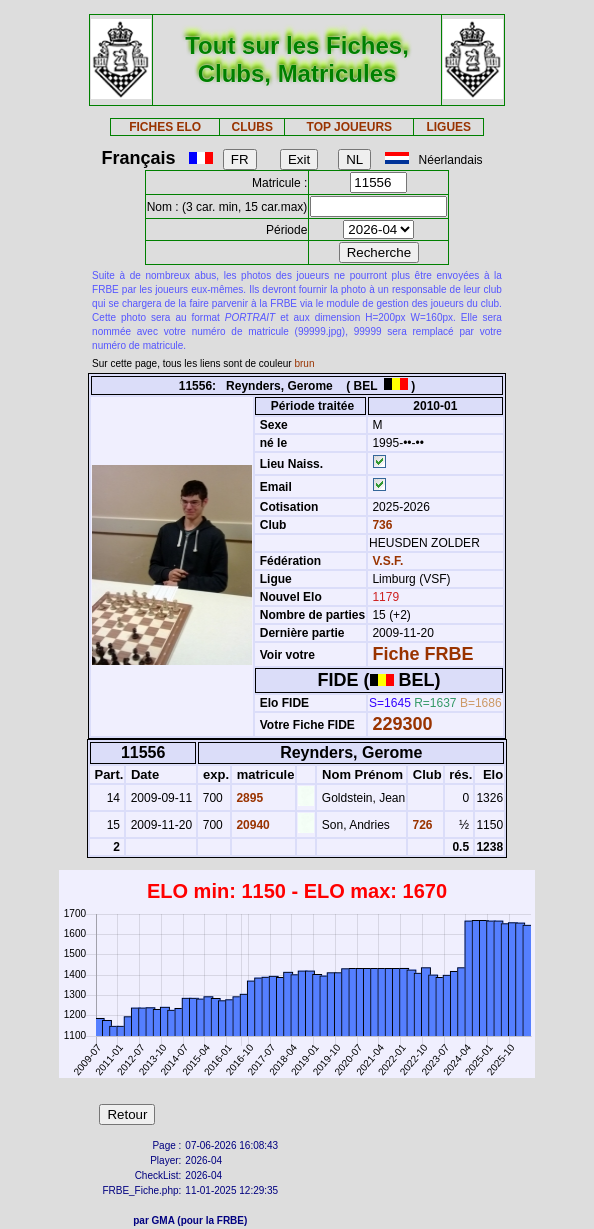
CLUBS (252, 127)
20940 (251, 825)
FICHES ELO (165, 127)
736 (380, 525)
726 (420, 825)
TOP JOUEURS (350, 127)
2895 (248, 798)
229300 (402, 724)
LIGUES (448, 127)
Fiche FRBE (422, 654)
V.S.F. (387, 561)
